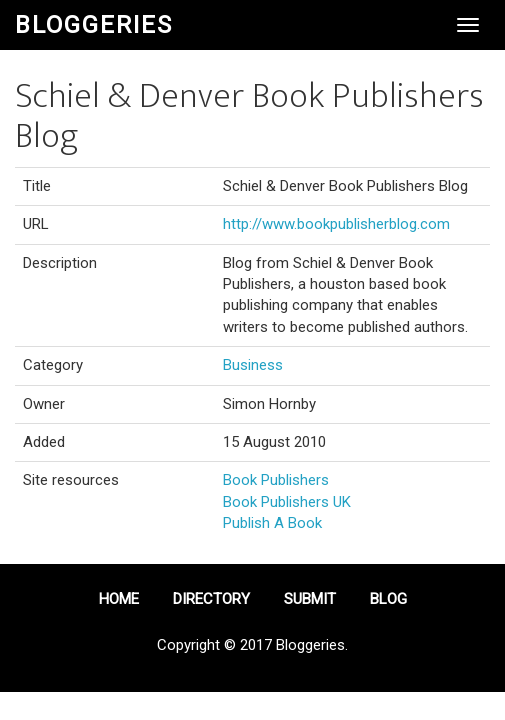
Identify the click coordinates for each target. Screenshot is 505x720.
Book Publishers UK (287, 502)
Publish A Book (272, 523)
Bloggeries (94, 25)
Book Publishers (276, 480)
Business (253, 365)
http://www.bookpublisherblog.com (336, 224)
